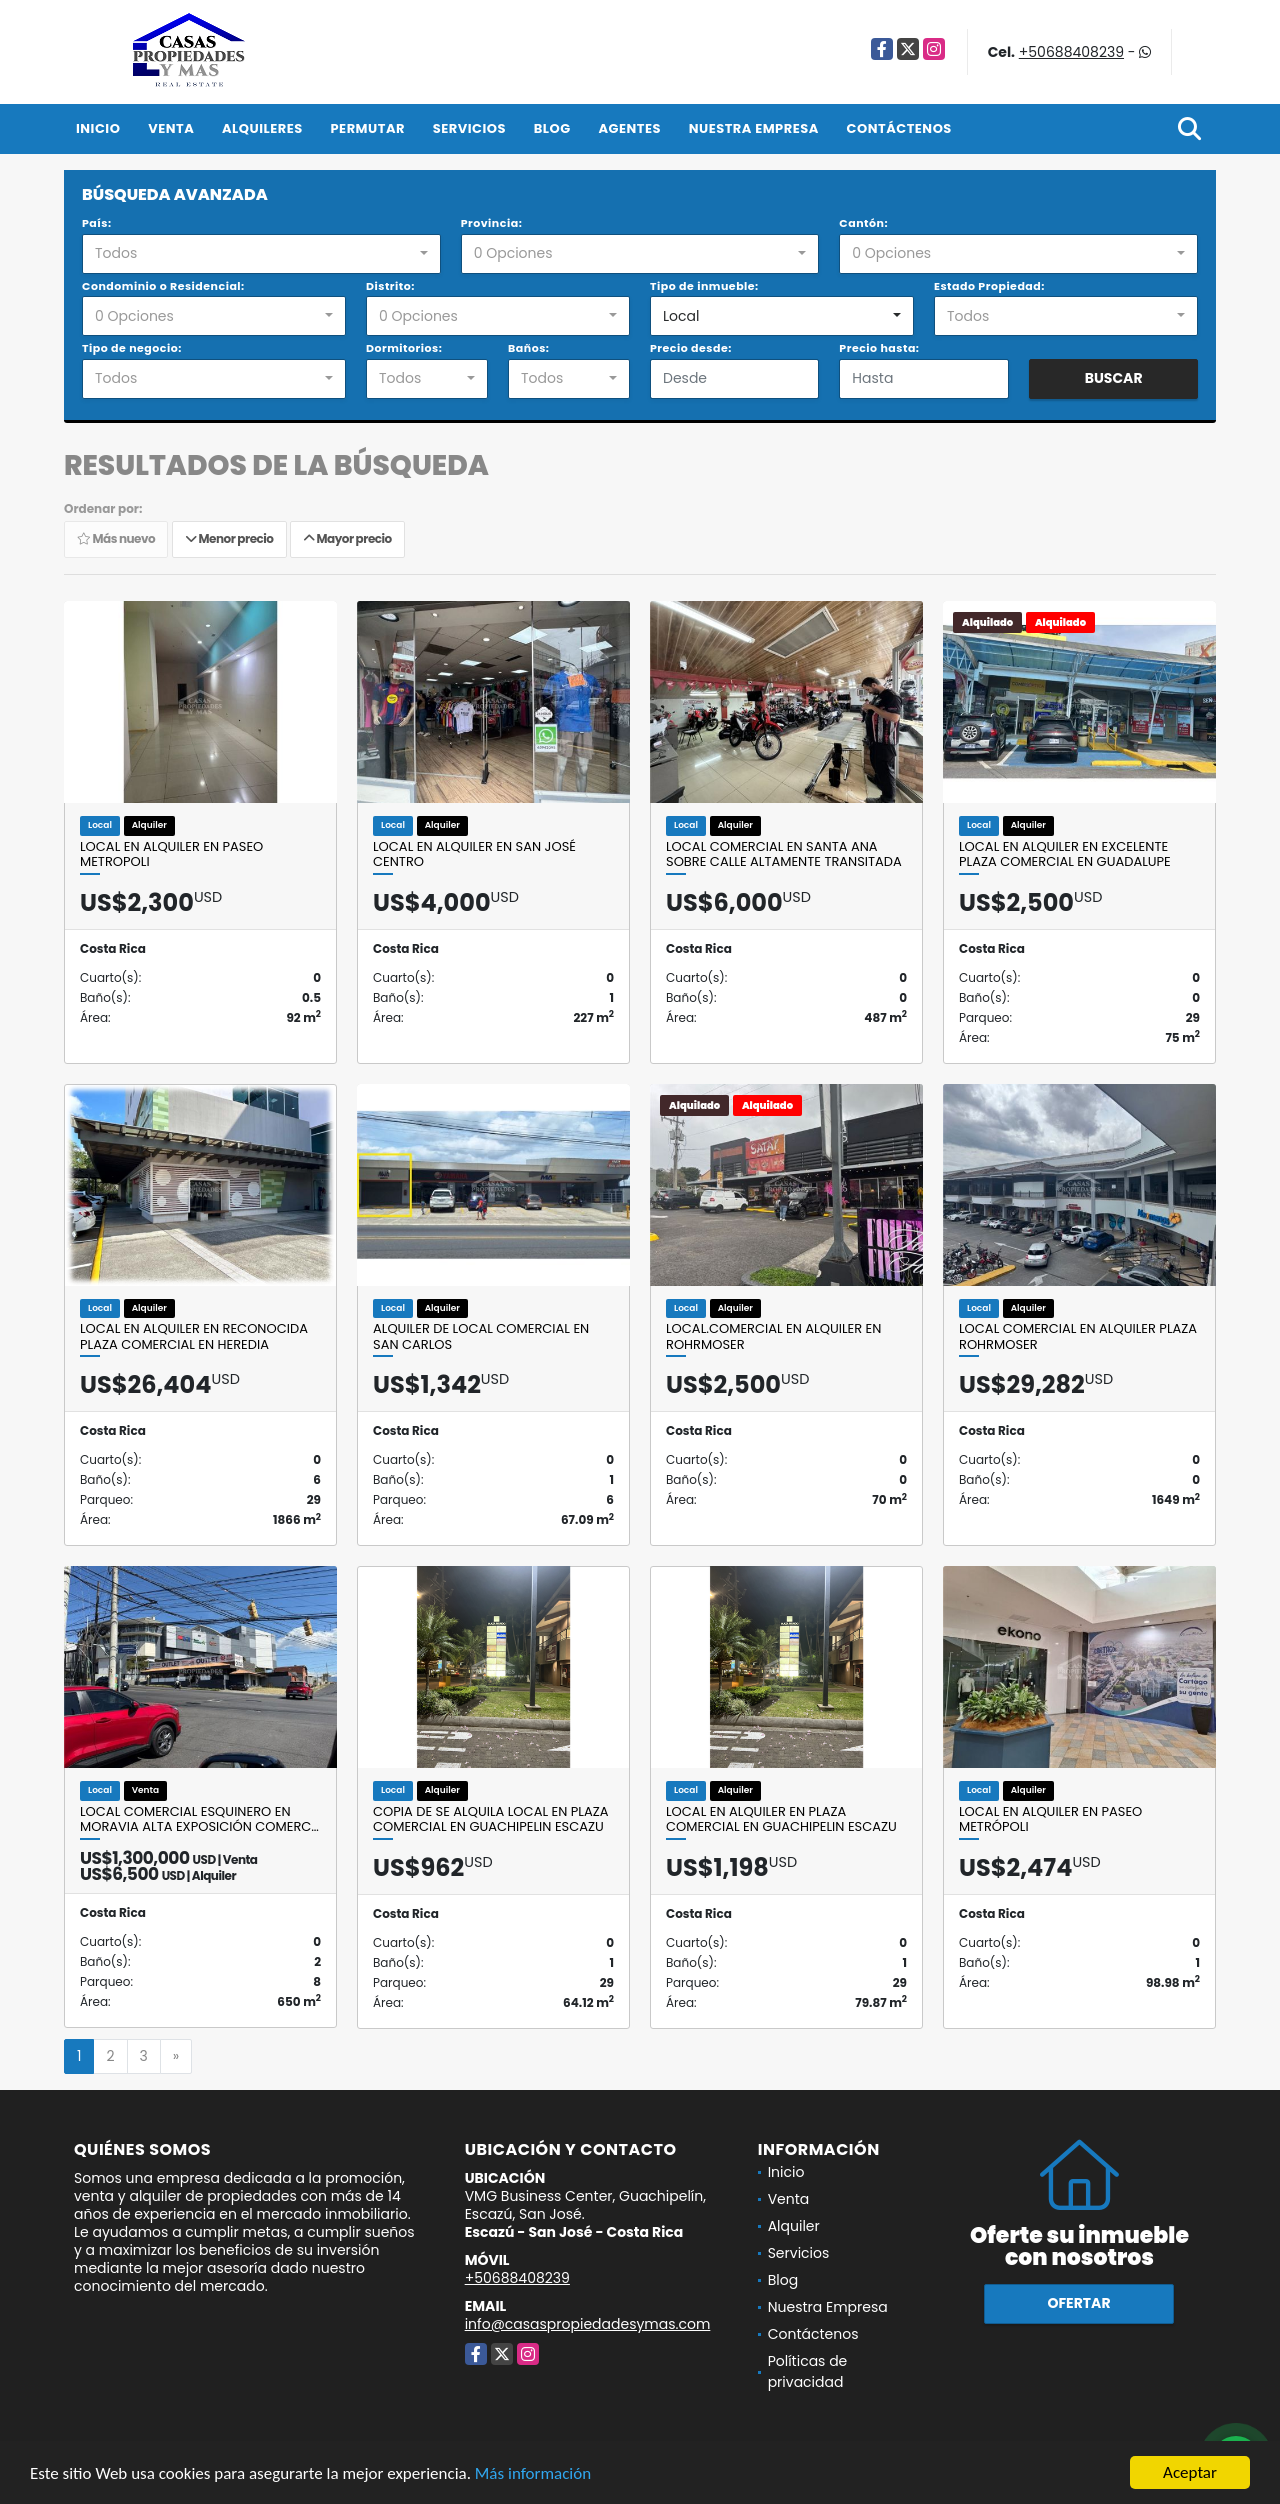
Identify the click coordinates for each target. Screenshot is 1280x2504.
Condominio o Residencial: (163, 286)
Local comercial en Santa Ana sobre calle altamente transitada (784, 854)
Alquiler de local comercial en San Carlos (481, 1336)
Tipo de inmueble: (704, 286)
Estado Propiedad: (989, 286)
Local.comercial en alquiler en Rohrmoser (773, 1336)
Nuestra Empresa (754, 128)
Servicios (469, 128)
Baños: (528, 348)
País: (97, 223)
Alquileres (262, 128)
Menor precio (229, 539)
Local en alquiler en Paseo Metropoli (171, 854)
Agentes (629, 128)
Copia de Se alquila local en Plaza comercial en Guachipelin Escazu (490, 1819)
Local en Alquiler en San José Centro (474, 854)
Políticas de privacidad (808, 2371)
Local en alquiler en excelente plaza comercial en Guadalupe (1065, 854)
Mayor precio (347, 539)
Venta (171, 128)
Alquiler (794, 2226)
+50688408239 (1071, 52)
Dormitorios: (404, 348)
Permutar (368, 128)
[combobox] (261, 254)
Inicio (98, 128)
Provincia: (492, 223)
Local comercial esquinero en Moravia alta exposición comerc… (199, 1819)
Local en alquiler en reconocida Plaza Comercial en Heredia (194, 1336)
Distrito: (390, 286)
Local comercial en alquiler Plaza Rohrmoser (1078, 1336)
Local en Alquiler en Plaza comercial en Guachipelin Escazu (781, 1819)
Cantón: (863, 223)
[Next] (176, 2057)
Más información (533, 2475)
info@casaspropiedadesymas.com (588, 2324)
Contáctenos (899, 128)
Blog (552, 128)
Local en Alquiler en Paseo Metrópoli (1050, 1819)
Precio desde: (691, 348)
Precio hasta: (879, 348)
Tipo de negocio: (132, 348)
